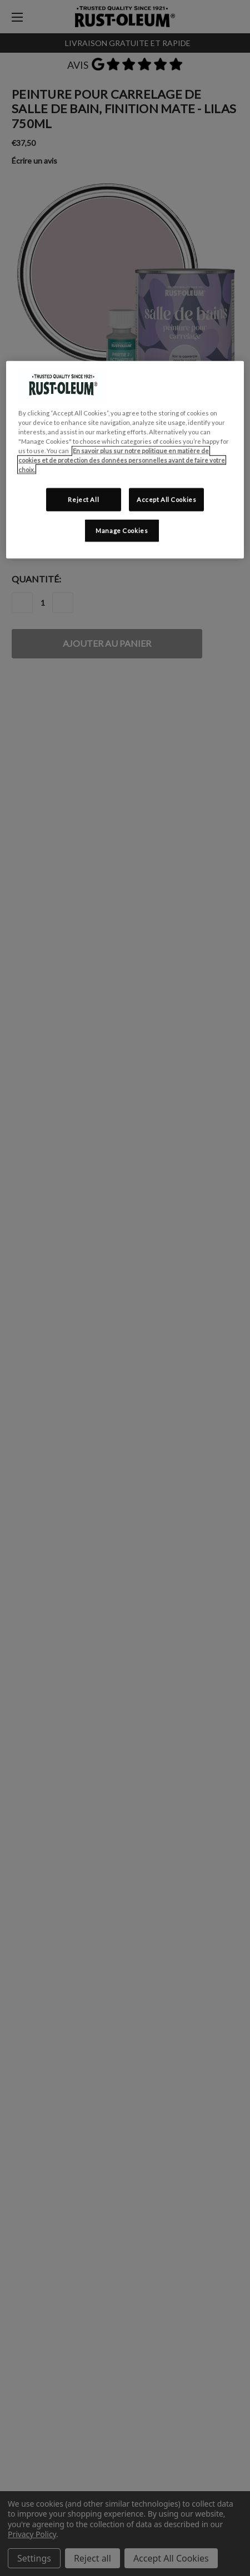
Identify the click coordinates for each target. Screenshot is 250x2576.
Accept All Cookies (166, 499)
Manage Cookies (122, 530)
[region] (125, 459)
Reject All (83, 499)
